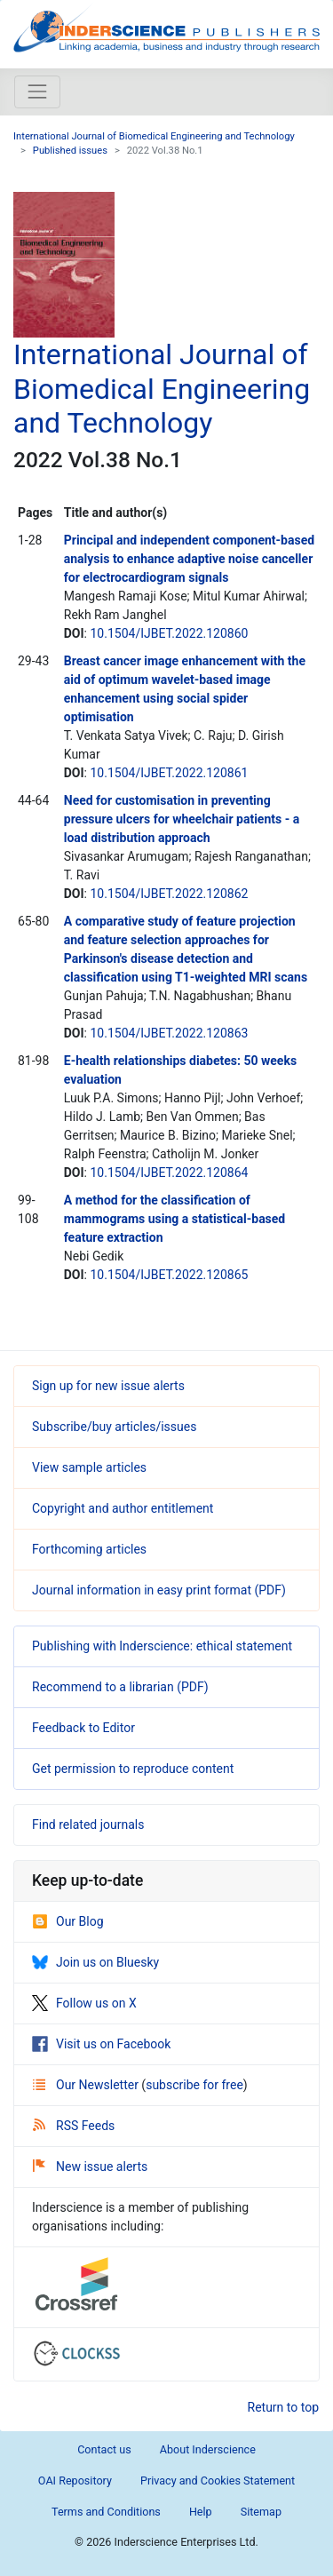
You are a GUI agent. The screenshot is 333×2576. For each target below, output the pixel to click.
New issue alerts (90, 2166)
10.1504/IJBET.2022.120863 (169, 1033)
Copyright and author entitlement (122, 1508)
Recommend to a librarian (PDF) (120, 1687)
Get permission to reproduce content (133, 1768)
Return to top (284, 2407)
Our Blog (68, 1921)
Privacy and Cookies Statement (217, 2480)
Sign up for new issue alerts (108, 1386)
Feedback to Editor (83, 1728)
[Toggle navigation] (37, 91)
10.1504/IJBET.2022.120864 (169, 1172)
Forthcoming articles (89, 1549)
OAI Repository (75, 2480)
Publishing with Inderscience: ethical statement (162, 1646)
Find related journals (88, 1824)
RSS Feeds (74, 2126)
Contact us (104, 2449)
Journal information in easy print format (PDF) (159, 1590)
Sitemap (261, 2511)
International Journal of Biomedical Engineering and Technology (154, 136)
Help (200, 2511)
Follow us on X (84, 2003)
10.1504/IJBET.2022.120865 (169, 1275)
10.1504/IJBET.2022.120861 (169, 773)
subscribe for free (194, 2085)
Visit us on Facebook (101, 2044)
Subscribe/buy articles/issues (114, 1426)
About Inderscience (208, 2449)
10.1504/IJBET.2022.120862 (169, 893)
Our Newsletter (87, 2085)
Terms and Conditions (106, 2511)
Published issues (70, 150)
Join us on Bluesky (95, 1962)
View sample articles (89, 1467)
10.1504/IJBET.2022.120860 (169, 633)
